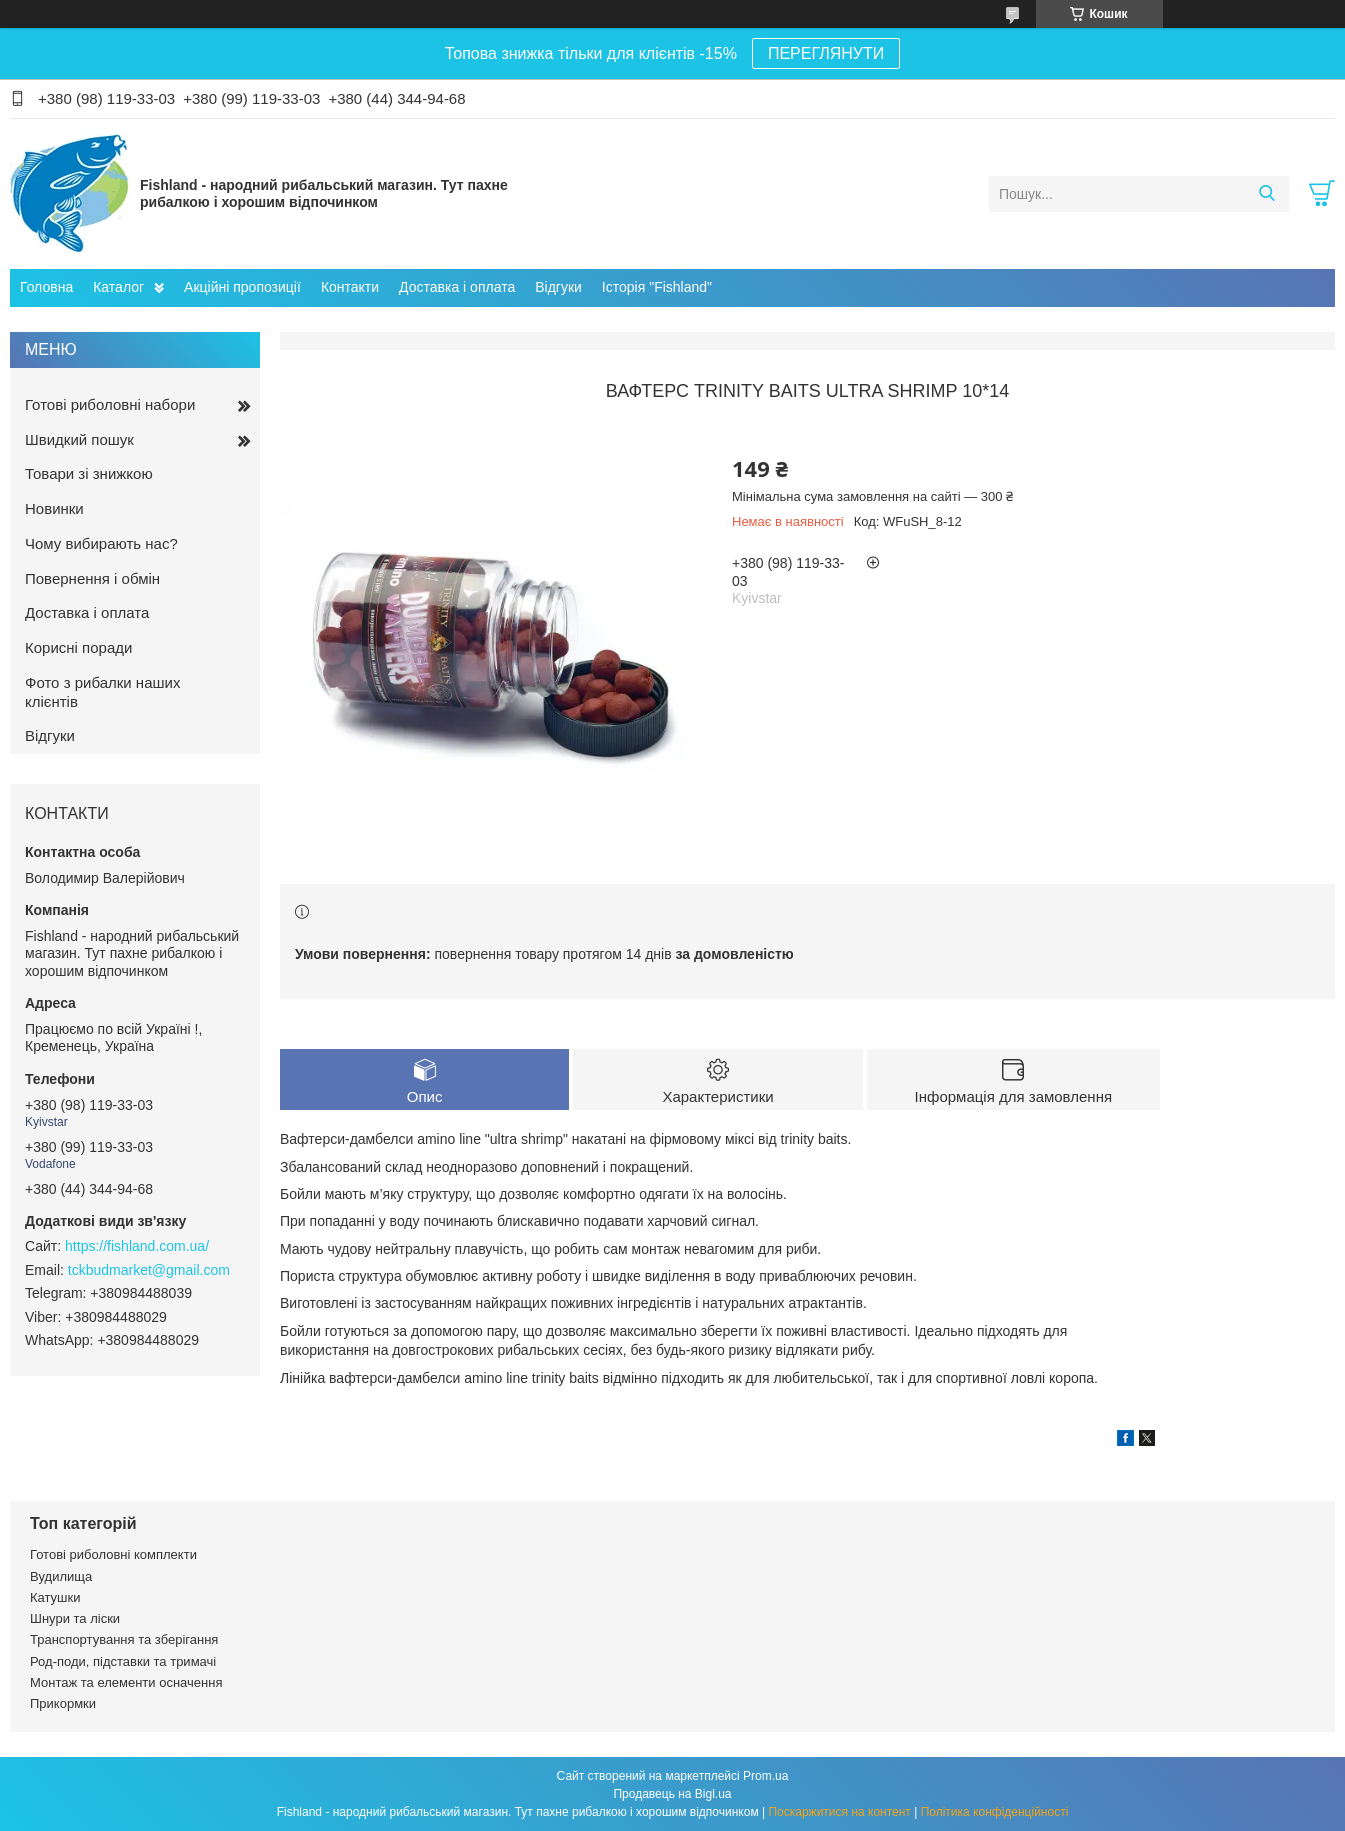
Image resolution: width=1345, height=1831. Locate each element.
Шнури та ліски (75, 1618)
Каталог (118, 287)
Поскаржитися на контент (839, 1812)
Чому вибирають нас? (101, 543)
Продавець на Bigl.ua (672, 1794)
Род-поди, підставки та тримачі (123, 1661)
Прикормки (63, 1703)
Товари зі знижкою (89, 473)
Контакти (350, 287)
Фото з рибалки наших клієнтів (102, 692)
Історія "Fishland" (657, 287)
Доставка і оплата (457, 287)
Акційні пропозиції (242, 287)
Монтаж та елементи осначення (126, 1682)
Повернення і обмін (92, 578)
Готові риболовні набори (110, 404)
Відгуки (558, 287)
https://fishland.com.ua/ (137, 1246)
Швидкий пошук (79, 439)
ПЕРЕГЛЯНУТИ (826, 53)
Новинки (54, 508)
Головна (46, 287)
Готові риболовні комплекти (113, 1554)
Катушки (55, 1597)
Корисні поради (78, 647)
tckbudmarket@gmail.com (149, 1270)
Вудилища (61, 1576)
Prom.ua (765, 1776)
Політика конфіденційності (995, 1812)
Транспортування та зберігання (124, 1639)
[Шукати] (1266, 194)
